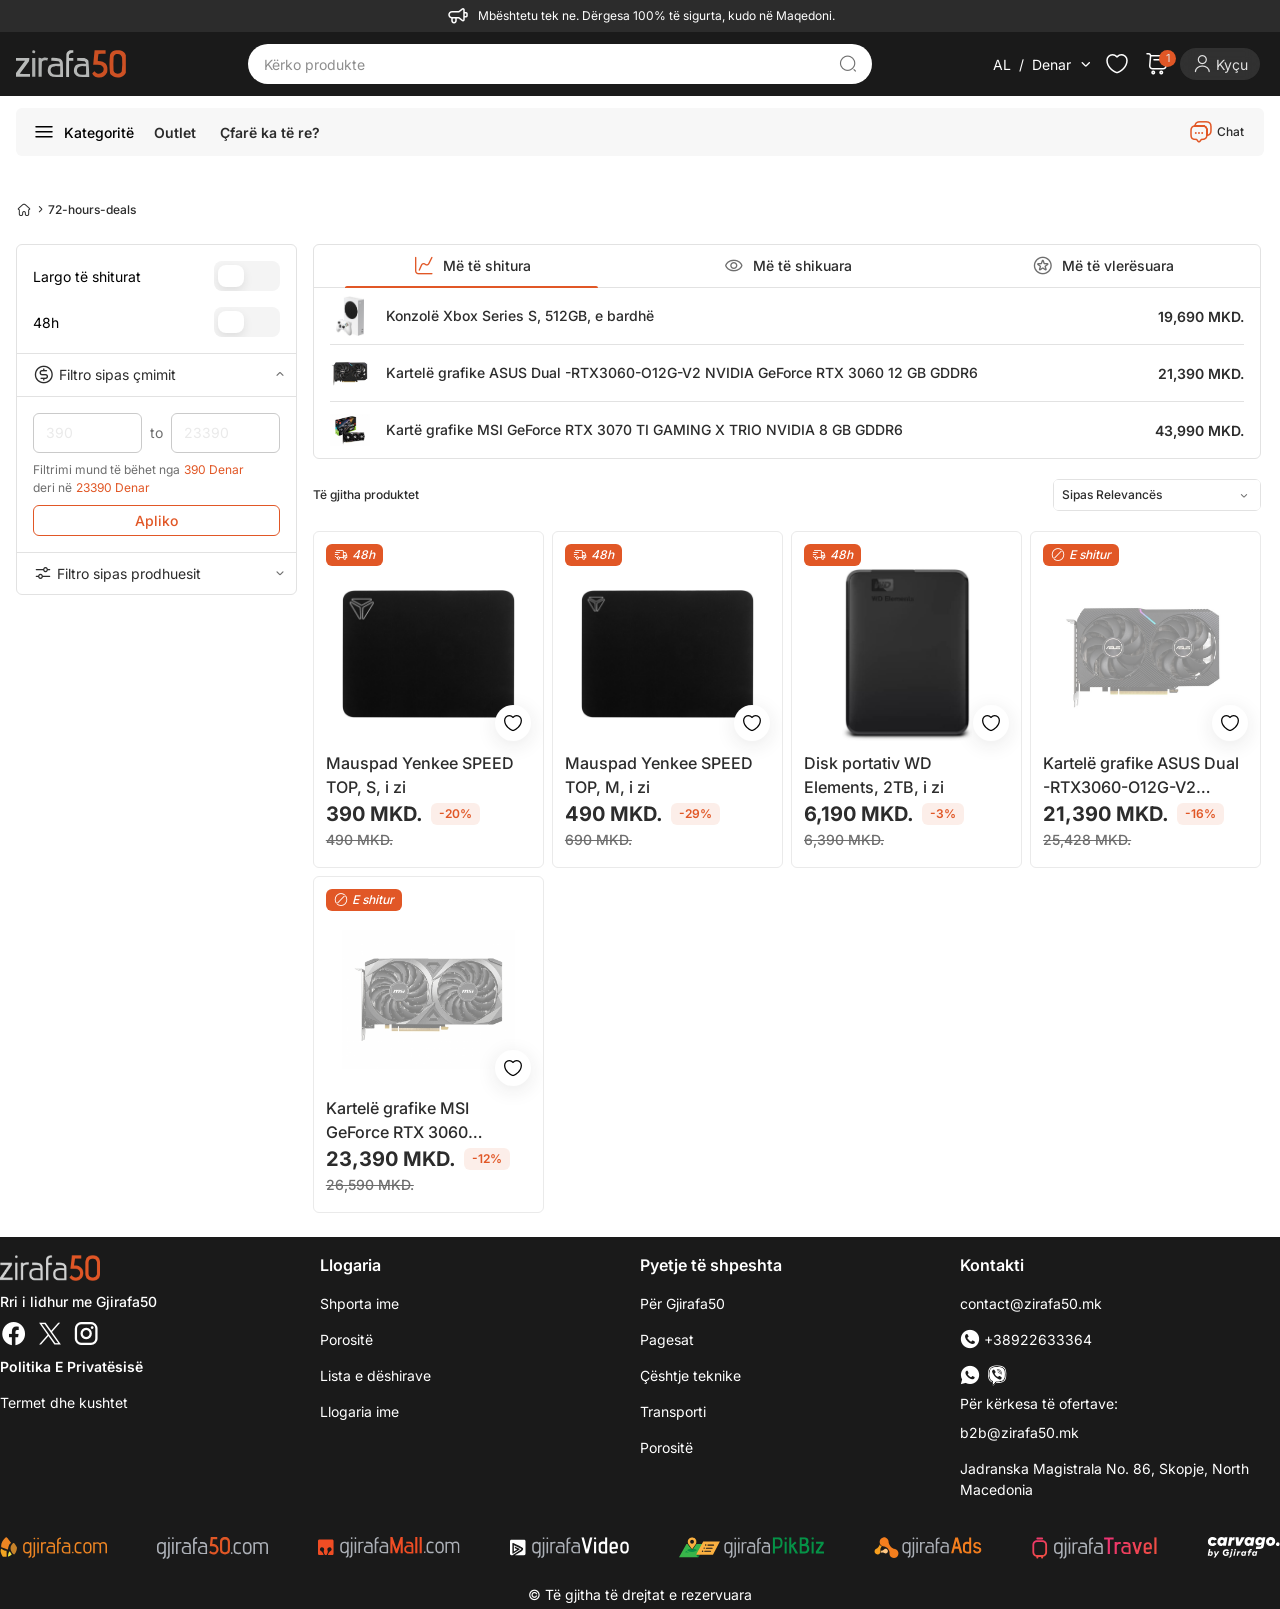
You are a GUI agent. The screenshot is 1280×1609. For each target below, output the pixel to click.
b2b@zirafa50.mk (1019, 1432)
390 (87, 433)
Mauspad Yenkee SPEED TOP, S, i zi (420, 775)
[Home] (24, 209)
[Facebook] (14, 1336)
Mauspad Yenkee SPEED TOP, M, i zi (659, 775)
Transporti (673, 1411)
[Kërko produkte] (545, 64)
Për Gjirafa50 (682, 1303)
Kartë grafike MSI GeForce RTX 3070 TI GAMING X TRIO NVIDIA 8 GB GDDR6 (644, 429)
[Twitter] (50, 1336)
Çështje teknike (690, 1375)
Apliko (156, 520)
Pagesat (667, 1339)
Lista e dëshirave (375, 1375)
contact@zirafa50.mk (1031, 1303)
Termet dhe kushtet (64, 1402)
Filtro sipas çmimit (156, 375)
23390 (225, 433)
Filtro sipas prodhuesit (156, 573)
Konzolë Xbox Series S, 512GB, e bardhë (520, 315)
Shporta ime (359, 1303)
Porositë (666, 1447)
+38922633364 (1026, 1339)
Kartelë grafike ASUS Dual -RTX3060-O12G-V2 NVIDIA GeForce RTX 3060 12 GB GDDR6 (682, 372)
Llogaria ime (359, 1411)
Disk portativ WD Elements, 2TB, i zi (874, 775)
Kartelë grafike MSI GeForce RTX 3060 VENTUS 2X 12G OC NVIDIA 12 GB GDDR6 (407, 1121)
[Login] (1220, 64)
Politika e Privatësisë (71, 1366)
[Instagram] (86, 1336)
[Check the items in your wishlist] (1117, 64)
